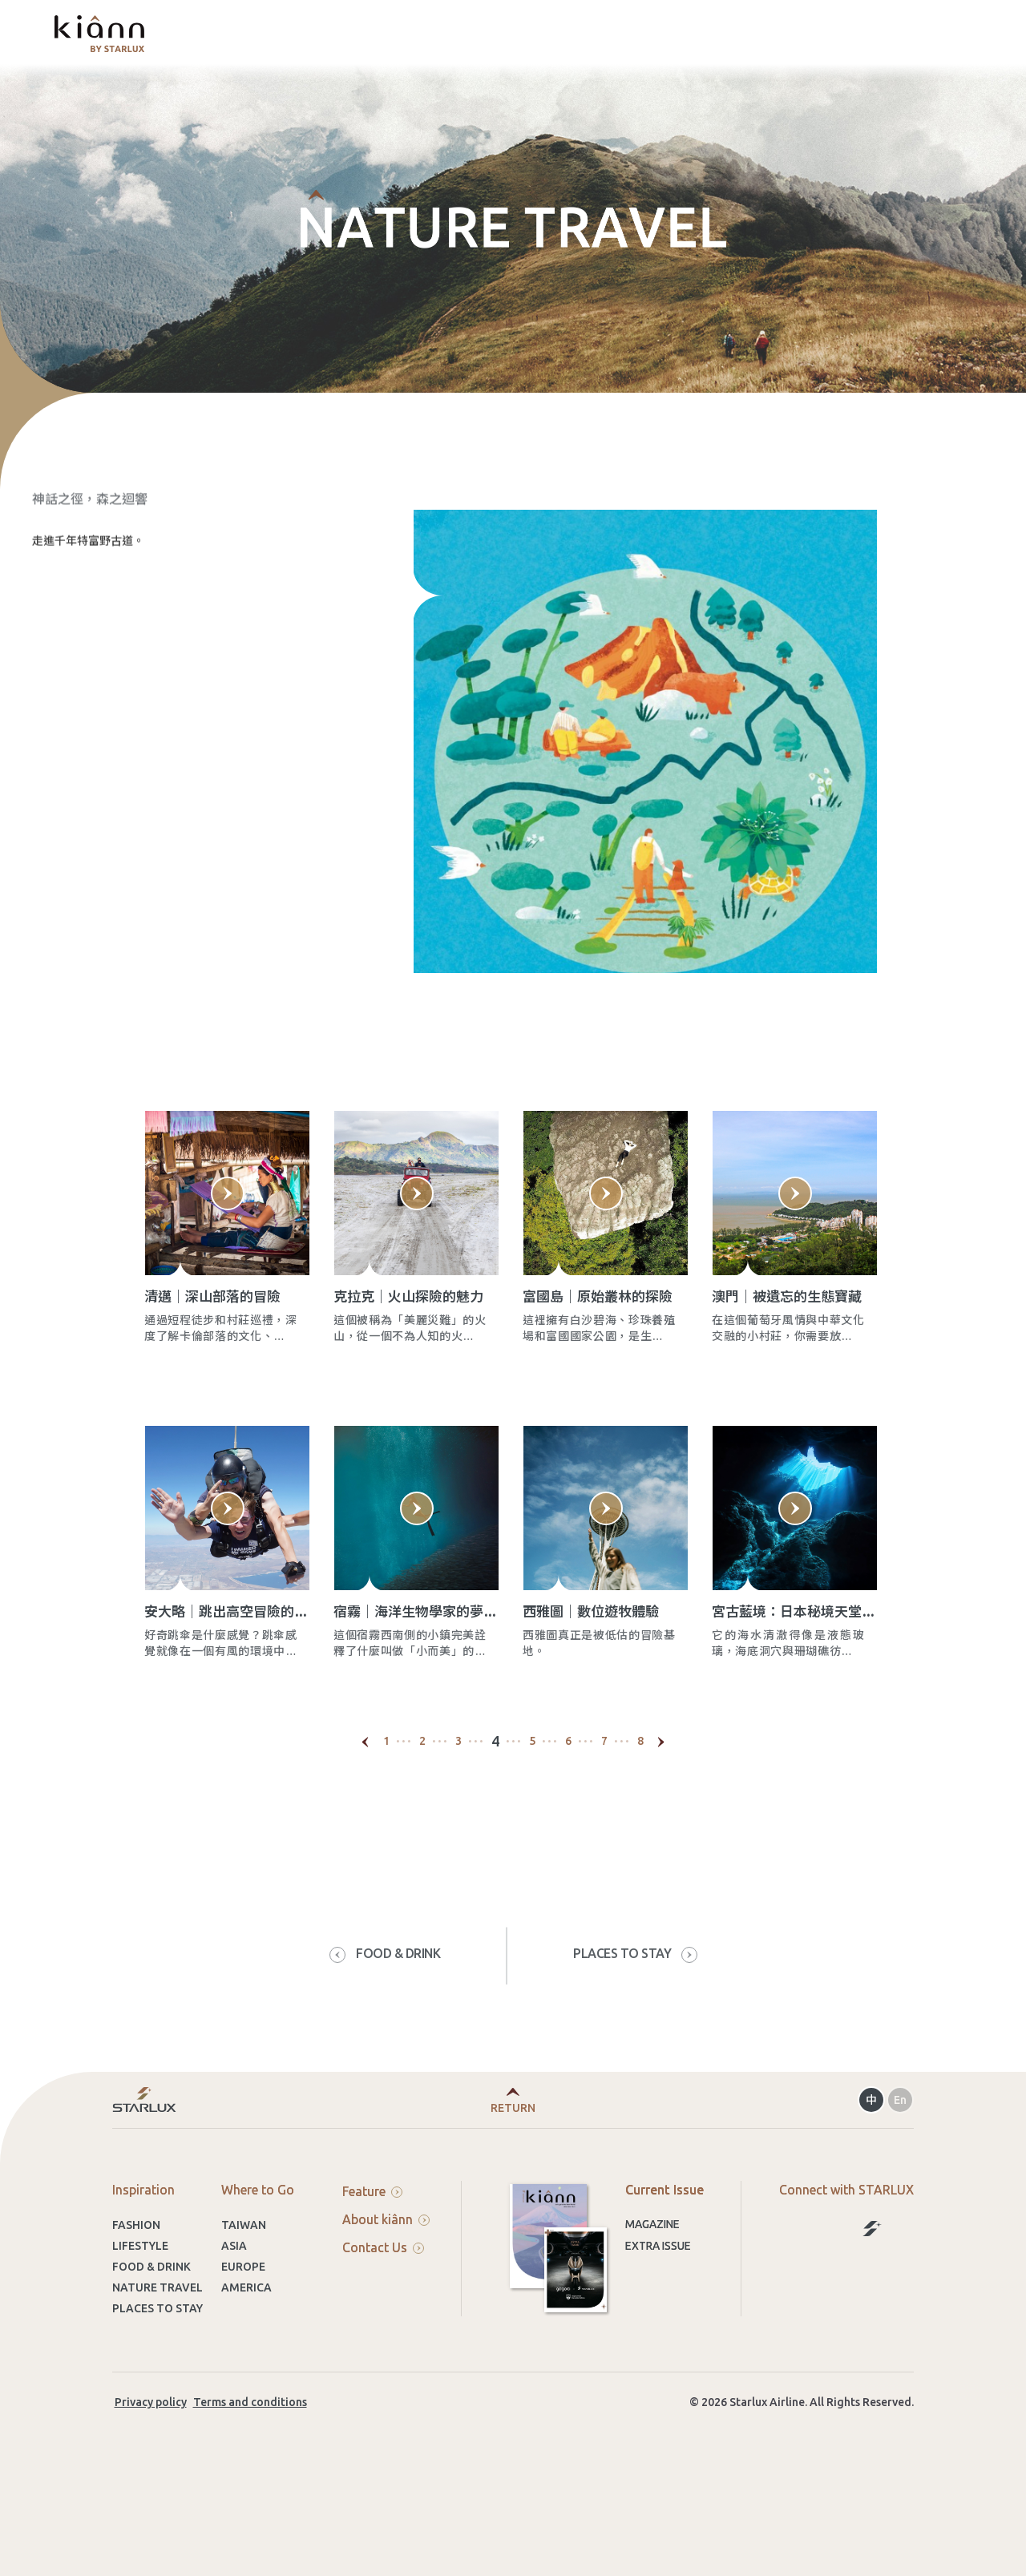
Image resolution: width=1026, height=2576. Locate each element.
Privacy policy (151, 2469)
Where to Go (257, 2257)
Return (513, 2175)
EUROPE (243, 2334)
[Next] (661, 1809)
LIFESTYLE (140, 2313)
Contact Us (383, 2314)
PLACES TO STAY (157, 2375)
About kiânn (386, 2286)
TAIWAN (243, 2292)
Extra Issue (658, 2313)
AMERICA (246, 2354)
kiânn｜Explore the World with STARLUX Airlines (99, 33)
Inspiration (143, 2257)
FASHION (136, 2292)
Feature (372, 2258)
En (900, 2167)
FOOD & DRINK (151, 2334)
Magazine (652, 2291)
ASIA (234, 2313)
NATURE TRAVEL (157, 2354)
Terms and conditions (250, 2469)
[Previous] (365, 1809)
